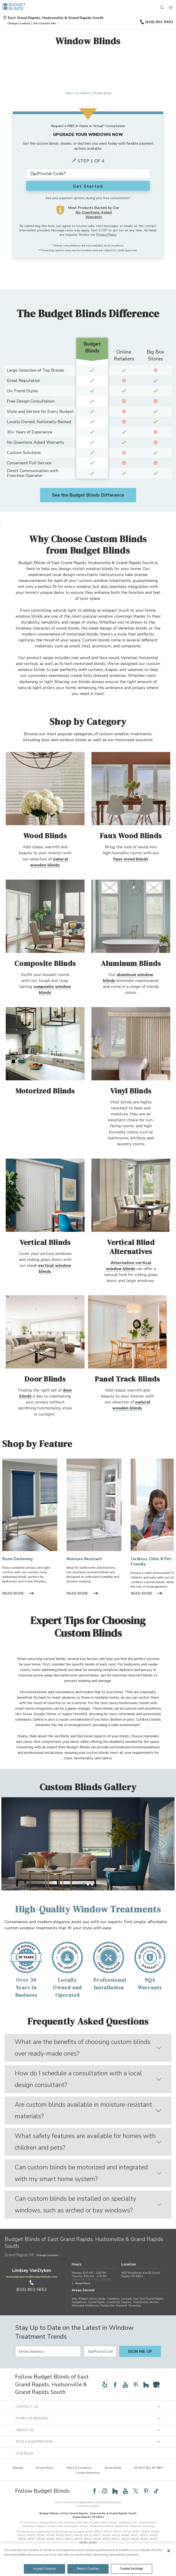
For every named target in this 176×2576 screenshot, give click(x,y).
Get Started (88, 186)
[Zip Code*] (88, 173)
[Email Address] (48, 2351)
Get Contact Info (46, 23)
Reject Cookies (88, 2569)
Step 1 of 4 (90, 161)
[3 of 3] (92, 1884)
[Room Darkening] (29, 1559)
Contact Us (88, 2406)
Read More (81, 2283)
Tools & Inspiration (88, 2441)
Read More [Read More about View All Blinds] (19, 1594)
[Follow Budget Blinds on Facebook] (115, 2385)
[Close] (169, 2551)
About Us (88, 2430)
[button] (18, 23)
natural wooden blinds (131, 1405)
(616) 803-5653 (156, 21)
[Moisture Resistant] (93, 1559)
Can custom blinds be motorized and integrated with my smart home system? (88, 2173)
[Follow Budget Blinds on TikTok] (156, 2491)
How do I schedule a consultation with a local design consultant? (88, 2079)
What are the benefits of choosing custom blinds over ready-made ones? (88, 2048)
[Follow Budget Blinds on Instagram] (104, 2491)
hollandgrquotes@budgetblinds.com (31, 2277)
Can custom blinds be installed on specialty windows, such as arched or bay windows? (89, 2204)
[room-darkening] (29, 1505)
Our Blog (24, 2453)
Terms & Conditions (79, 2468)
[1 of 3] (84, 1884)
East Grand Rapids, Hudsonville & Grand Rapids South (53, 18)
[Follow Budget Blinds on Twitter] (135, 2491)
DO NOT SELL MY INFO (148, 2468)
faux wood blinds (130, 859)
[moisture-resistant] (93, 1505)
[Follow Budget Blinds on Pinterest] (135, 2385)
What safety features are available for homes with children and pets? (88, 2142)
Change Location (48, 2255)
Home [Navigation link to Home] (68, 93)
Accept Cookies (44, 2569)
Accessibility (113, 2468)
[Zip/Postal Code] (100, 2351)
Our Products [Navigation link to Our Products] (82, 93)
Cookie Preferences (88, 2473)
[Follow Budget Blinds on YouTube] (125, 2385)
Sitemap (18, 2468)
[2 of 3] (88, 1884)
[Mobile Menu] (171, 7)
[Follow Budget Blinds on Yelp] (104, 2385)
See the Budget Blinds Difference (88, 495)
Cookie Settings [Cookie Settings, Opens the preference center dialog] (131, 2569)
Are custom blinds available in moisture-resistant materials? (88, 2110)
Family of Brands (88, 2418)
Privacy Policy (106, 234)
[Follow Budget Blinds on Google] (156, 2385)
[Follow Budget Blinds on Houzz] (146, 2385)
